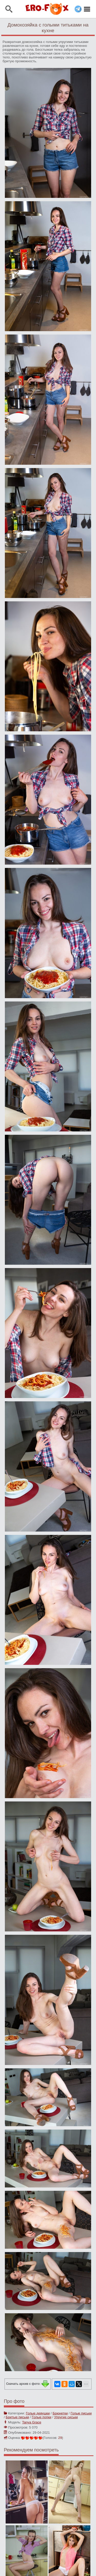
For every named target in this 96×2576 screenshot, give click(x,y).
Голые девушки (38, 2413)
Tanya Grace (31, 2422)
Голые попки (41, 2417)
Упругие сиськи (66, 2417)
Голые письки (81, 2413)
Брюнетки (60, 2413)
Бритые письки (17, 2417)
